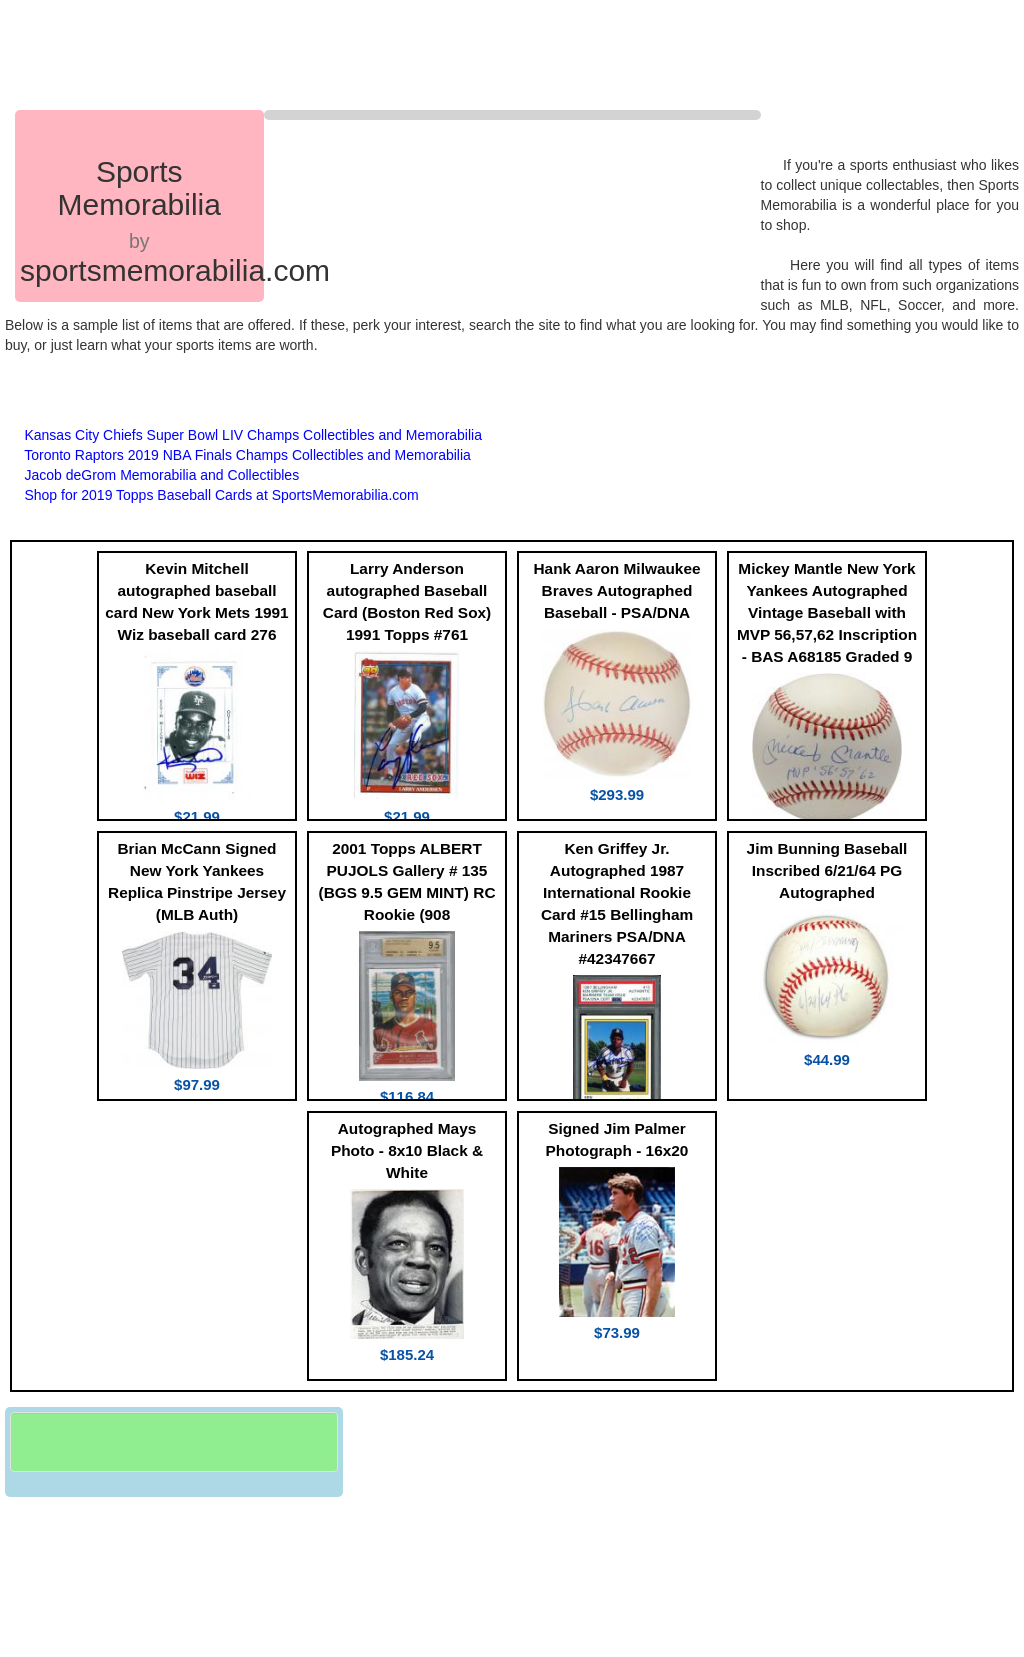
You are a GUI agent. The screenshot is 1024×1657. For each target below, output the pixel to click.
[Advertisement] (389, 55)
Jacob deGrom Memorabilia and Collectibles (161, 475)
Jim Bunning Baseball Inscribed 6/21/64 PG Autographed (827, 870)
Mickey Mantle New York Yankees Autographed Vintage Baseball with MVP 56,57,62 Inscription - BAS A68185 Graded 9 (827, 612)
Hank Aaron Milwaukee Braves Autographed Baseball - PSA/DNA (616, 590)
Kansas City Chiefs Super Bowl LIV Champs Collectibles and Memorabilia (253, 435)
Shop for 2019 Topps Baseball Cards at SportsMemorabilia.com (221, 495)
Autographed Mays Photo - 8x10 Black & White (407, 1150)
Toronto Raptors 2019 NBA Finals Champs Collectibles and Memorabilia (247, 455)
